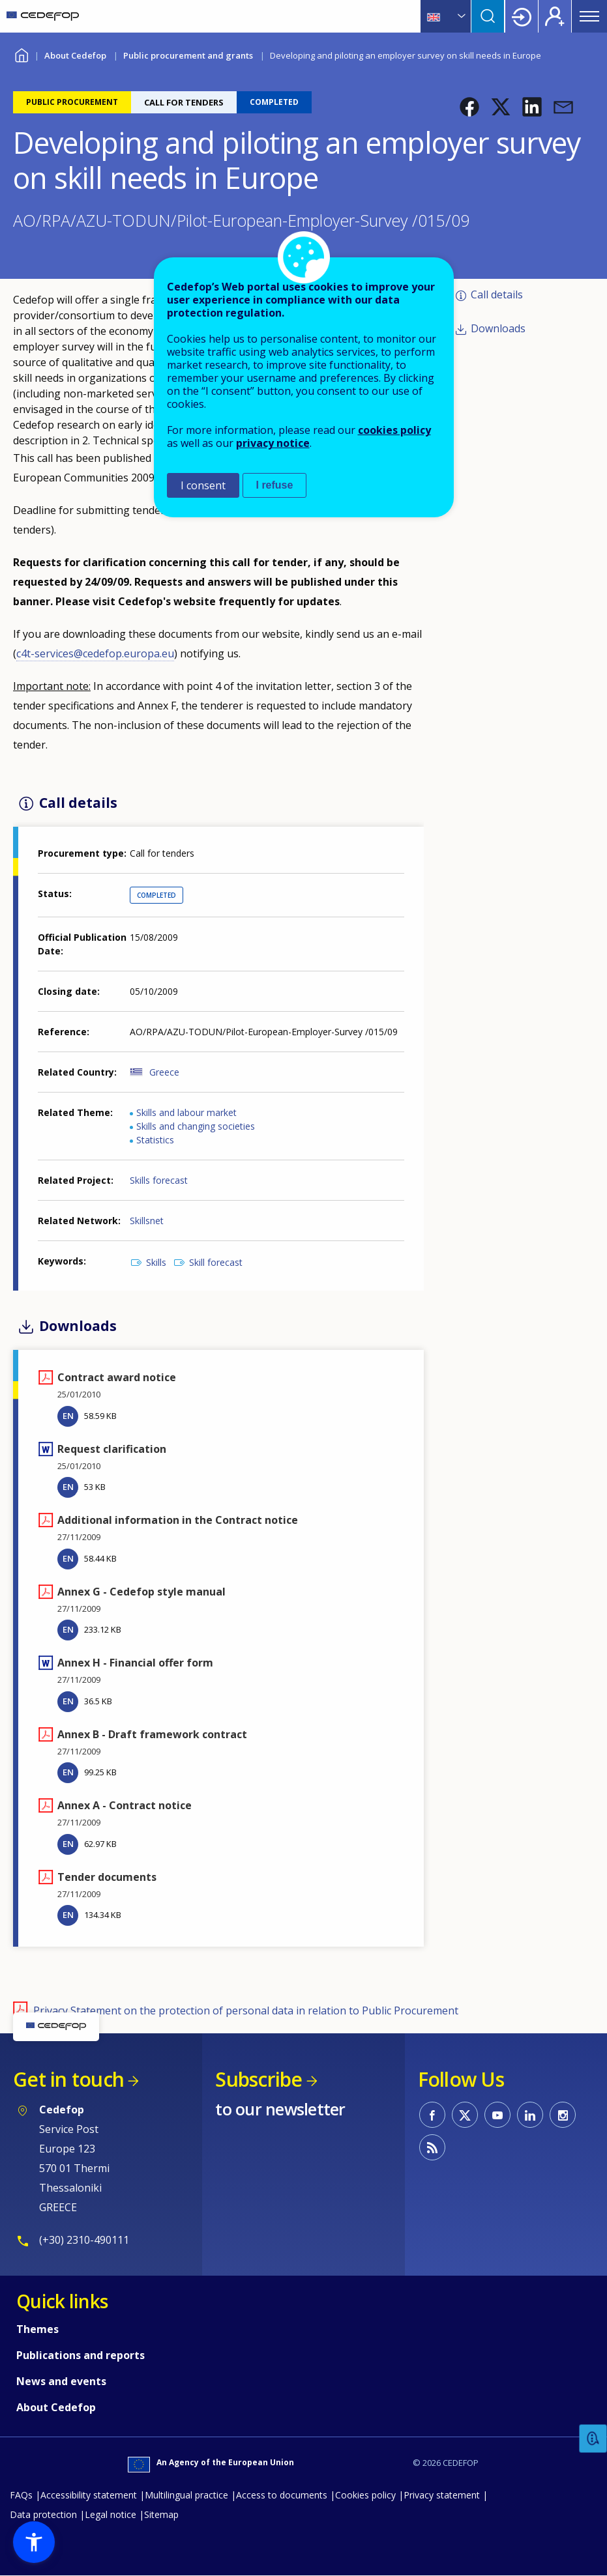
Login (521, 16)
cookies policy (394, 430)
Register (555, 16)
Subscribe (258, 2079)
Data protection (43, 2514)
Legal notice (110, 2514)
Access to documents (281, 2495)
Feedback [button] (593, 2439)
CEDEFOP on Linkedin (530, 2115)
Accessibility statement (88, 2495)
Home (21, 54)
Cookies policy (365, 2495)
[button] (469, 107)
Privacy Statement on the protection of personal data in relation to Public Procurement (245, 2010)
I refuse (274, 485)
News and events (61, 2381)
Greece (164, 1072)
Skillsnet (147, 1220)
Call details (497, 294)
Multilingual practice (186, 2495)
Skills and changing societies (195, 1126)
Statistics (155, 1140)
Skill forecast (216, 1262)
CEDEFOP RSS (432, 2147)
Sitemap (161, 2514)
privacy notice (273, 443)
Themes (37, 2329)
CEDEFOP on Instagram (563, 2115)
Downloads (498, 328)
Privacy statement (442, 2495)
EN (68, 1416)
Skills (156, 1262)
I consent (203, 485)
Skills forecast (159, 1180)
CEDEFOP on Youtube (497, 2115)
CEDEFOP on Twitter (465, 2115)
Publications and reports (80, 2355)
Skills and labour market (186, 1112)
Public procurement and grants (188, 55)
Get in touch (68, 2079)
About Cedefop (75, 55)
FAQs (21, 2495)
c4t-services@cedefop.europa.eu (95, 653)
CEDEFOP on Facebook (432, 2115)
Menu (589, 16)
